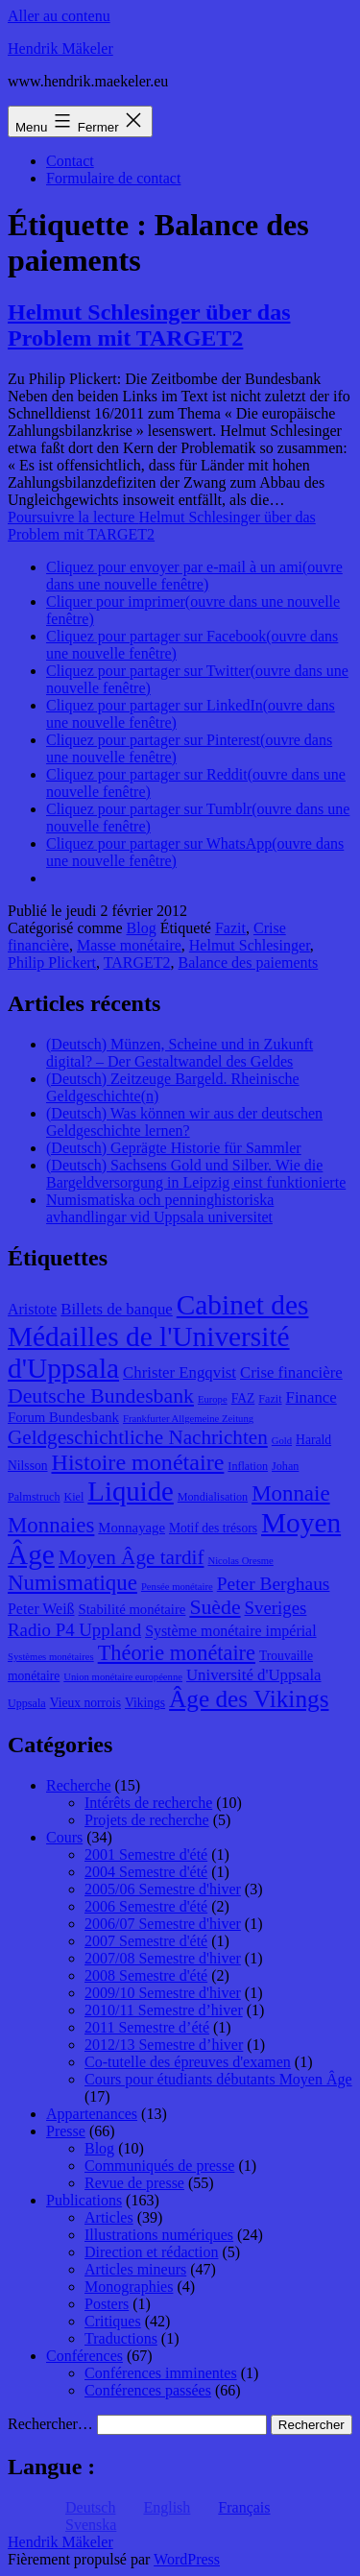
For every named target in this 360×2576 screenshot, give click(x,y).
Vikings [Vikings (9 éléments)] (145, 1703)
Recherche (78, 1785)
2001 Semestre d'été (145, 1854)
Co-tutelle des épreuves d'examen (187, 2062)
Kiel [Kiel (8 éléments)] (74, 1497)
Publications (84, 2200)
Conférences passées (147, 2390)
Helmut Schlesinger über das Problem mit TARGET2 (149, 325)
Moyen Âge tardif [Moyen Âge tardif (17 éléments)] (131, 1557)
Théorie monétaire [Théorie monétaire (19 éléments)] (176, 1653)
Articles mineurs (135, 2269)
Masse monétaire (129, 945)
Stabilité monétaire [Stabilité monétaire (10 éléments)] (132, 1609)
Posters (106, 2304)
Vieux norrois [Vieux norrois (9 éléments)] (85, 1703)
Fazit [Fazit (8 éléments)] (269, 1399)
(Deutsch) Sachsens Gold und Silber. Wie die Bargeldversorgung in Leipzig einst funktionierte (196, 1174)
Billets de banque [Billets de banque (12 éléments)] (116, 1309)
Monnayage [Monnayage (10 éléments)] (131, 1527)
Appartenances (91, 2114)
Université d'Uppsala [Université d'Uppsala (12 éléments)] (254, 1675)
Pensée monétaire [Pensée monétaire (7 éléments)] (177, 1586)
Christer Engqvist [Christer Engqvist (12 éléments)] (179, 1372)
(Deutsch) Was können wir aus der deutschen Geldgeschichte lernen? (184, 1122)
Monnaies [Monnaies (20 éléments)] (51, 1525)
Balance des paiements (249, 962)
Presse (65, 2131)
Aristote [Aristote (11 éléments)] (32, 1309)
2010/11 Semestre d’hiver (163, 2010)
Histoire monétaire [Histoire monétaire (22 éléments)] (138, 1462)
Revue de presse (134, 2183)
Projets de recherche (146, 1820)
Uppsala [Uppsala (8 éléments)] (27, 1703)
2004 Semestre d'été (145, 1872)
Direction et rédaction (151, 2252)
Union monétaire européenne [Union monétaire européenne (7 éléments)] (122, 1677)
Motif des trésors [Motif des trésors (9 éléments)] (213, 1528)
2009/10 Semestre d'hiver (162, 1993)
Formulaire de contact (113, 178)
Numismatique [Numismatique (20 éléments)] (72, 1583)
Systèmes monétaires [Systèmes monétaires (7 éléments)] (51, 1656)
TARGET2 (137, 962)
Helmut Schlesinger (249, 945)
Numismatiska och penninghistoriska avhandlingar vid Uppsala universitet (160, 1208)
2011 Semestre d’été (146, 2027)
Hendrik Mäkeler (60, 48)
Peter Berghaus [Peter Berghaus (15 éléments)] (273, 1584)
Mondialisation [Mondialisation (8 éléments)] (213, 1497)
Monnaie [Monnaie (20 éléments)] (290, 1493)
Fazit (230, 928)
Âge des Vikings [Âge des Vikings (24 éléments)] (248, 1698)
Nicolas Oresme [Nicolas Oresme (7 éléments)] (240, 1560)
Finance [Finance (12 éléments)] (311, 1397)
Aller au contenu (59, 16)
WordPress (187, 2559)
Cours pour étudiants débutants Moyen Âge (218, 2079)
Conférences (84, 2355)
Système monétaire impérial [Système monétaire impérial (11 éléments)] (230, 1631)
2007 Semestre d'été (145, 1941)
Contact (70, 161)
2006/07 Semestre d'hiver (162, 1923)
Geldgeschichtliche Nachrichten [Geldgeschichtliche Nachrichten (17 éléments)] (138, 1437)
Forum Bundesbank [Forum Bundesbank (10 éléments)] (63, 1417)
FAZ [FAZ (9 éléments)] (243, 1398)
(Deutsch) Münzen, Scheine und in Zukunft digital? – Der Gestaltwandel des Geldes (179, 1053)
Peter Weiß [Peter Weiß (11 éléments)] (41, 1609)
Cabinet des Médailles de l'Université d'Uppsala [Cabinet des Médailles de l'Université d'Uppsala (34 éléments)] (158, 1336)
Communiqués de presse (159, 2165)
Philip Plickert (52, 962)
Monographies (128, 2286)
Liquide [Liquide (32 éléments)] (130, 1491)
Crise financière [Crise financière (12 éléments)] (291, 1372)
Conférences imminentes (160, 2373)
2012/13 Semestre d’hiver (163, 2044)
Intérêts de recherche (148, 1802)
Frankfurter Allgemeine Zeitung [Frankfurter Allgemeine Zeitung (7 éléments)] (188, 1418)
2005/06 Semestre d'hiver (162, 1889)
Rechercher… (50, 2424)
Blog (141, 928)
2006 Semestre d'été (145, 1906)
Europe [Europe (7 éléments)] (213, 1399)
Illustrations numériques (158, 2235)
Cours (64, 1837)
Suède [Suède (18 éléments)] (214, 1607)
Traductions (120, 2338)
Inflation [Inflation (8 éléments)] (248, 1466)
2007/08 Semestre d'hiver (162, 1958)
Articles (108, 2217)
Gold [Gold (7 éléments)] (282, 1440)
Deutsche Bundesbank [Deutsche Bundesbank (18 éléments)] (101, 1396)
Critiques (112, 2321)
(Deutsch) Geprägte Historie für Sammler (173, 1148)
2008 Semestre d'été (145, 1975)
